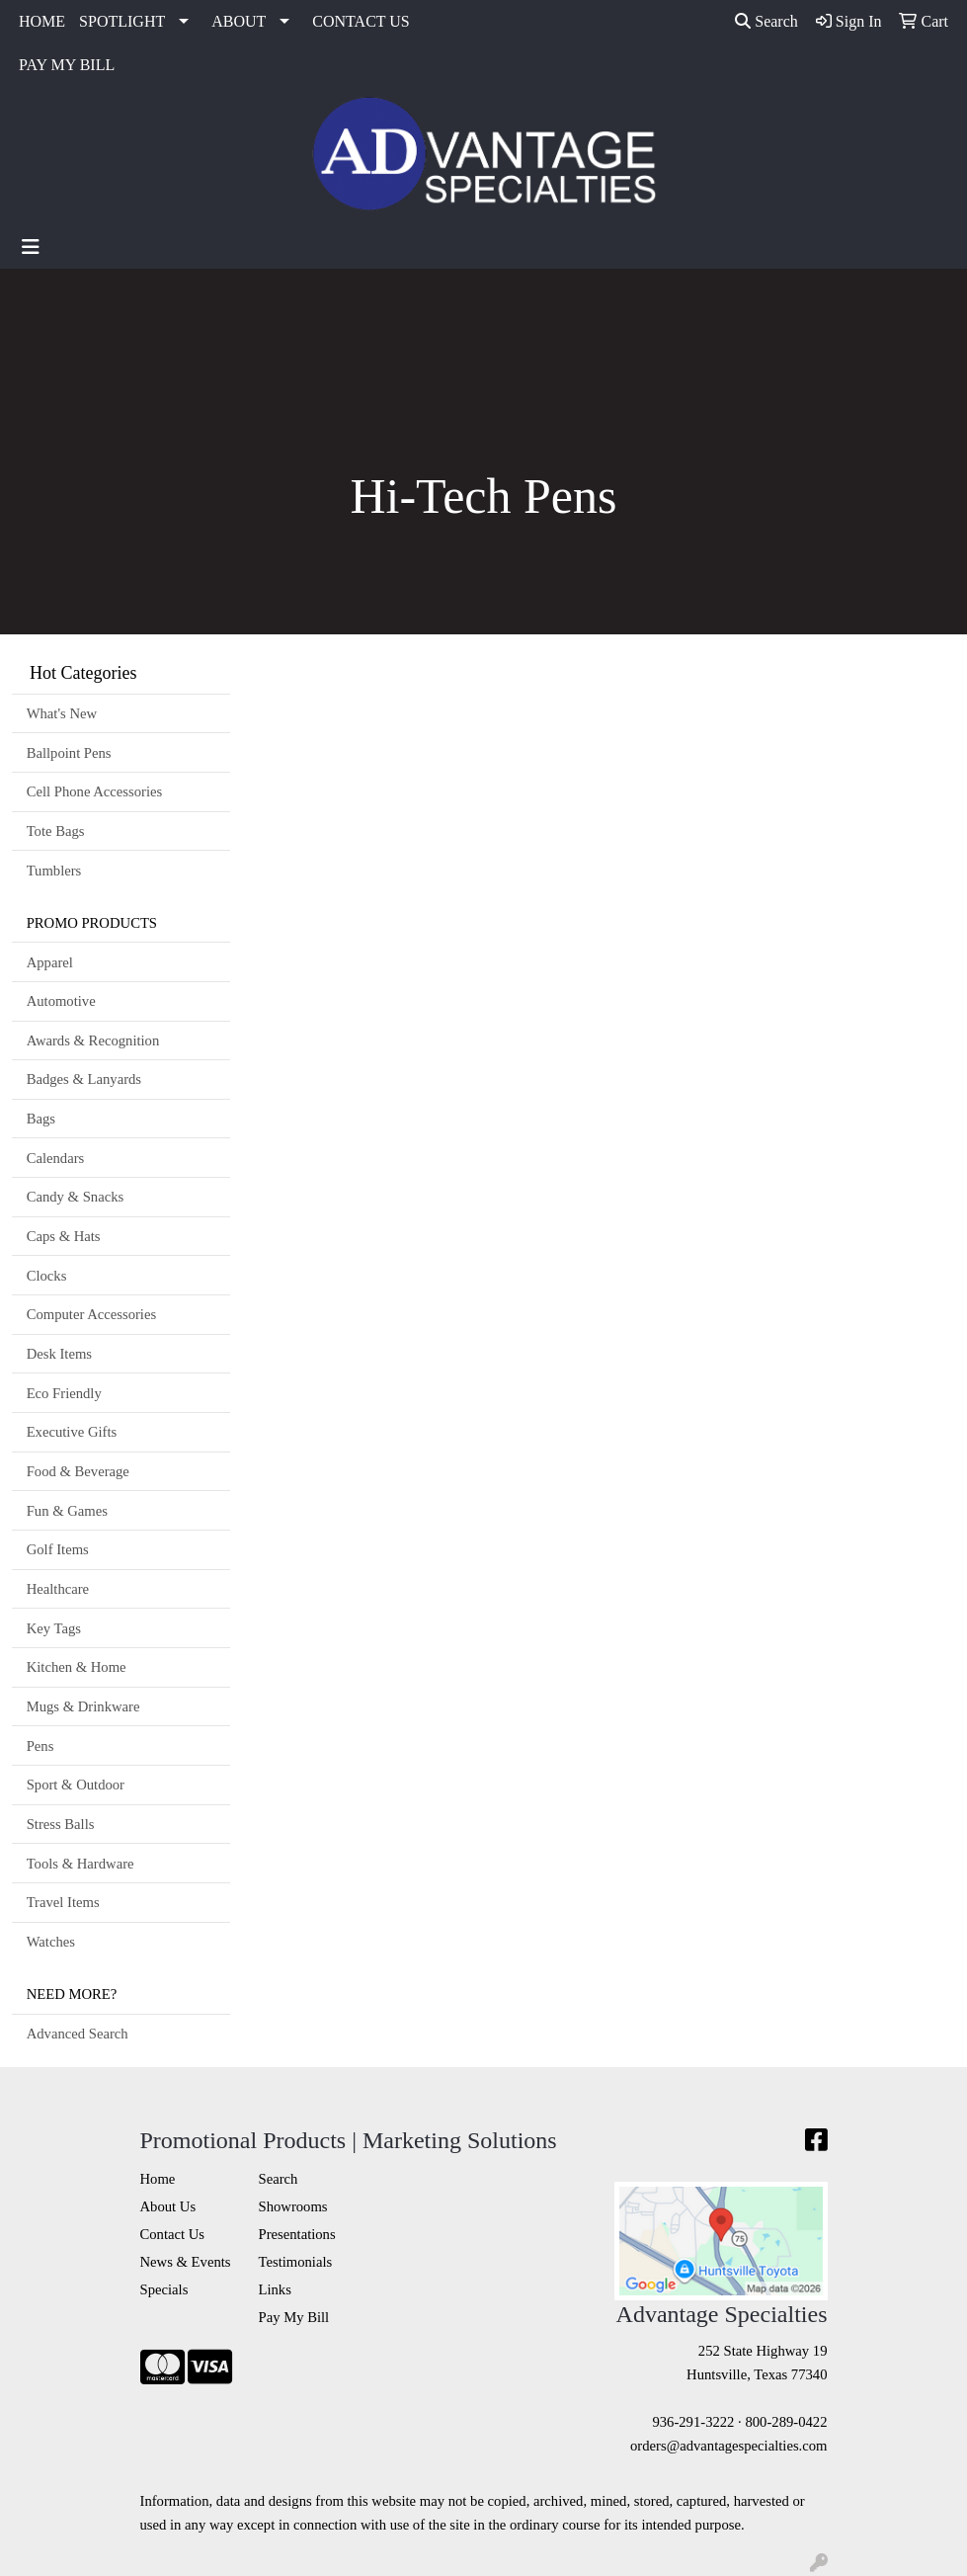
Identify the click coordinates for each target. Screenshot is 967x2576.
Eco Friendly (64, 1393)
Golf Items (58, 1549)
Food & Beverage (78, 1471)
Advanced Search (77, 2033)
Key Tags (54, 1628)
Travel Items (63, 1902)
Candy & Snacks (75, 1197)
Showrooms (293, 2206)
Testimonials (296, 2262)
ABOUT (238, 21)
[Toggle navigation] (30, 247)
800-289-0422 (786, 2422)
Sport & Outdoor (75, 1784)
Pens (40, 1746)
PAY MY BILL (67, 64)
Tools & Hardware (80, 1863)
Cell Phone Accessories (95, 791)
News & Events (185, 2262)
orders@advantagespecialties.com (728, 2445)
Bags (41, 1118)
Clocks (47, 1276)
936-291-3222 (693, 2422)
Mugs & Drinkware (83, 1706)
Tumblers (54, 870)
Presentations (297, 2234)
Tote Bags (56, 831)
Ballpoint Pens (69, 753)
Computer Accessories (91, 1314)
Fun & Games (67, 1511)
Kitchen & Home (76, 1667)
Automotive (61, 1001)
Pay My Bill (294, 2317)
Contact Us (172, 2234)
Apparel (50, 962)
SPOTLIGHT (122, 21)
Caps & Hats (64, 1236)
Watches (51, 1942)
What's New (62, 713)
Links (275, 2289)
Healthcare (58, 1589)
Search (766, 21)
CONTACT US (360, 21)
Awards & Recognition (93, 1040)
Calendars (56, 1158)
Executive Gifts (72, 1432)
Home (158, 2179)
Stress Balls (61, 1824)
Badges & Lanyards (84, 1079)
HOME (42, 21)
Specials (164, 2289)
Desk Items (59, 1354)
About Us (168, 2206)
